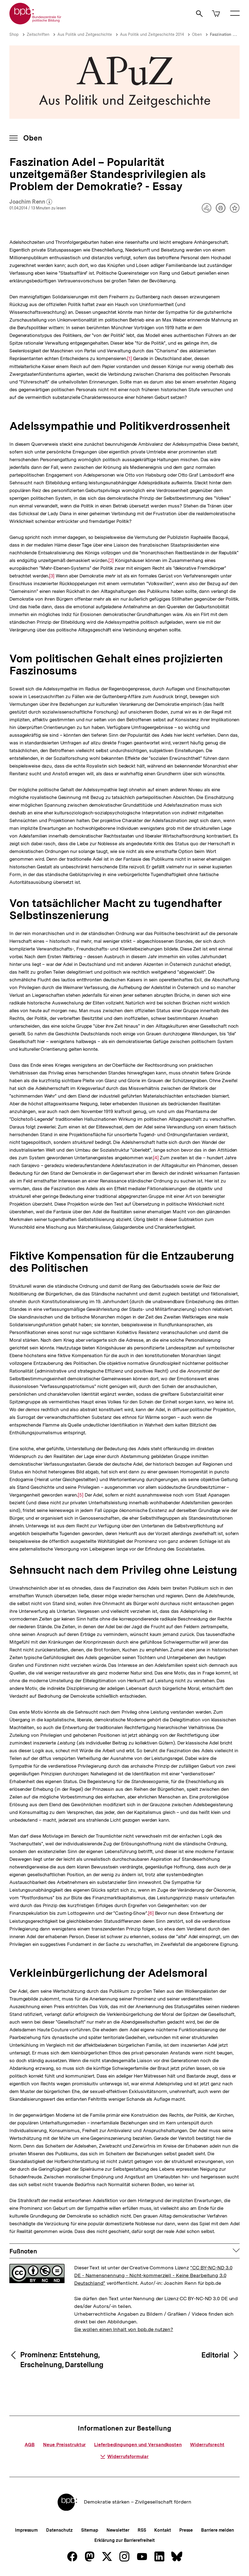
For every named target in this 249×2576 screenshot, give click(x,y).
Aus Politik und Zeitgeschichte (84, 34)
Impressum (26, 2530)
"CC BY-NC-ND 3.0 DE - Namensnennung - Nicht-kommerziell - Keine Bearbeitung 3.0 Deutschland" (153, 2275)
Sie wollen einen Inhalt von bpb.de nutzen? (123, 2329)
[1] (129, 358)
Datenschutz (59, 2530)
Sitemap (89, 2530)
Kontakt (162, 2530)
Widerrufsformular (124, 2456)
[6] (151, 1912)
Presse (186, 2530)
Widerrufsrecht (207, 2444)
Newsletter (117, 2530)
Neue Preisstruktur (64, 2444)
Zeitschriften (38, 34)
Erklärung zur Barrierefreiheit (124, 2540)
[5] (80, 1494)
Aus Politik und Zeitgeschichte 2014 (152, 34)
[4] (156, 1157)
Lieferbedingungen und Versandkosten (138, 2444)
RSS (142, 2530)
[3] (51, 575)
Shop (14, 34)
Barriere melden (217, 2530)
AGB (30, 2444)
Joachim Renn (30, 202)
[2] (111, 560)
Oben (197, 34)
